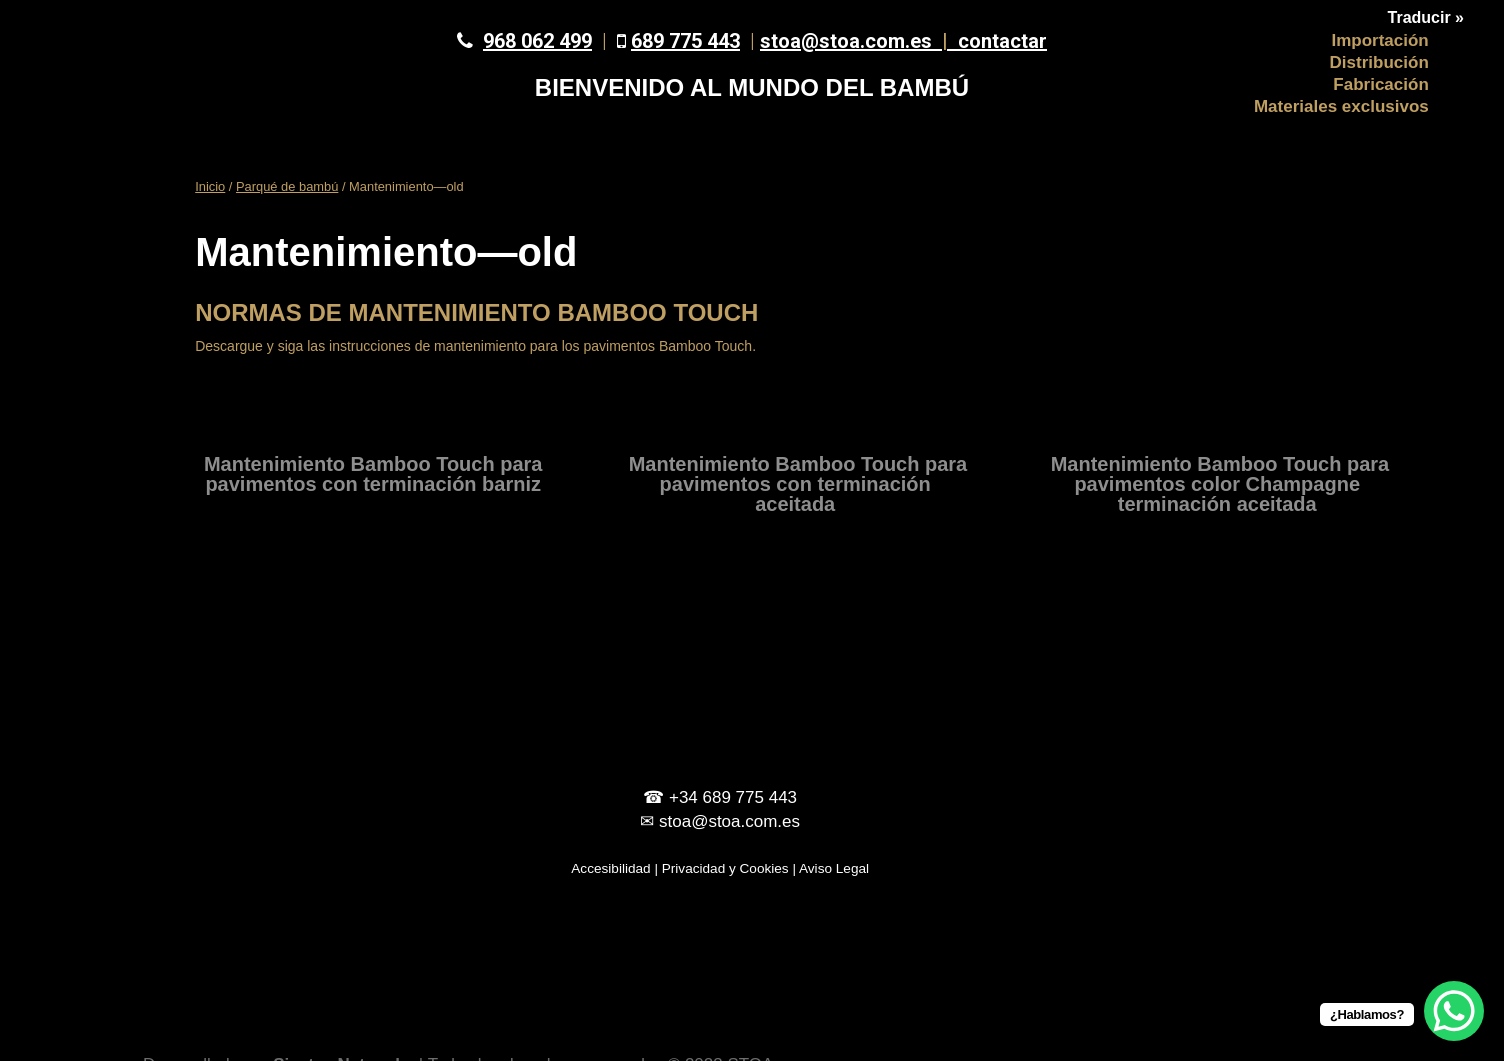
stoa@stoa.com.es (859, 41)
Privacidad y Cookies (725, 868)
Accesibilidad (610, 868)
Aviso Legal (834, 868)
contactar (1002, 41)
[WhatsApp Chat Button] (1454, 1011)
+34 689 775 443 (733, 797)
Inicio (210, 186)
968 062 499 (537, 41)
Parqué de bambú (287, 186)
